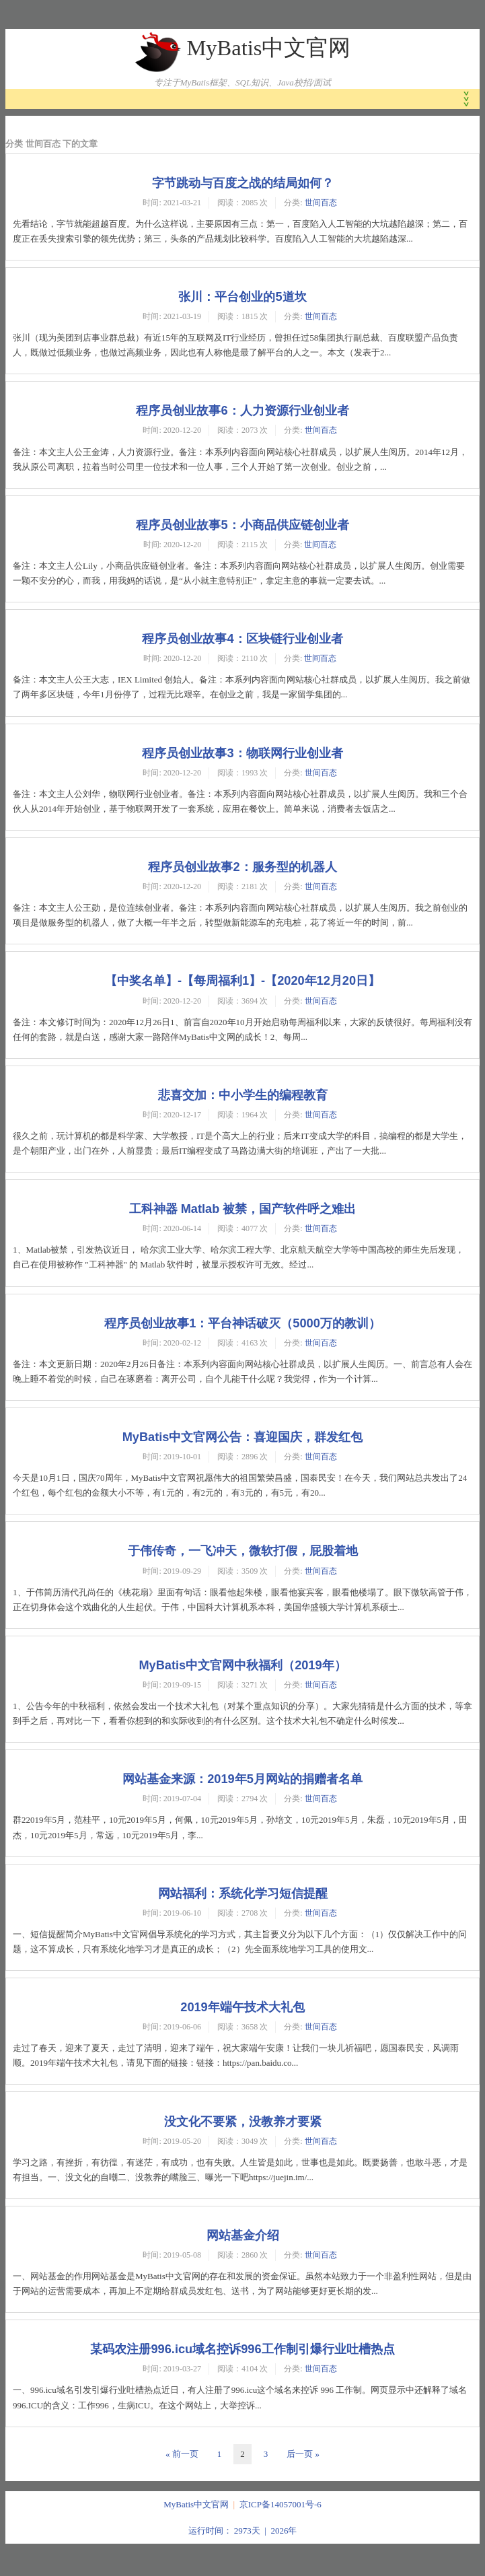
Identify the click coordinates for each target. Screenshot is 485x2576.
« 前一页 (181, 2454)
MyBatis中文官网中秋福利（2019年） (242, 1665)
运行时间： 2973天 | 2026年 (242, 2531)
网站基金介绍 (243, 2235)
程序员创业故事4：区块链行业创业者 (242, 639)
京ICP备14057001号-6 (280, 2504)
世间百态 (321, 202)
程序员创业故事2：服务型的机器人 (242, 867)
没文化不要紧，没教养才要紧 (243, 2121)
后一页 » (303, 2454)
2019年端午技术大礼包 (242, 2007)
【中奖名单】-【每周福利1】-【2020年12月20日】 (242, 980)
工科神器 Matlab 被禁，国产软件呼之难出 (243, 1209)
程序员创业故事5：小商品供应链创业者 (242, 525)
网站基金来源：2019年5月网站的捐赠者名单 (242, 1779)
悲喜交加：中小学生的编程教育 (243, 1095)
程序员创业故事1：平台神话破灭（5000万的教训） (242, 1323)
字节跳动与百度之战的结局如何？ (243, 183)
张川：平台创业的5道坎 (242, 297)
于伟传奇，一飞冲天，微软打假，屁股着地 (243, 1551)
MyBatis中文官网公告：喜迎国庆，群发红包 (242, 1437)
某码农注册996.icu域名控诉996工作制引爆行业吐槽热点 (242, 2349)
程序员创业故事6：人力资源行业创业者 (242, 410)
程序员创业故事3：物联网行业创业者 (242, 753)
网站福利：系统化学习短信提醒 (243, 1893)
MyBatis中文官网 (268, 48)
